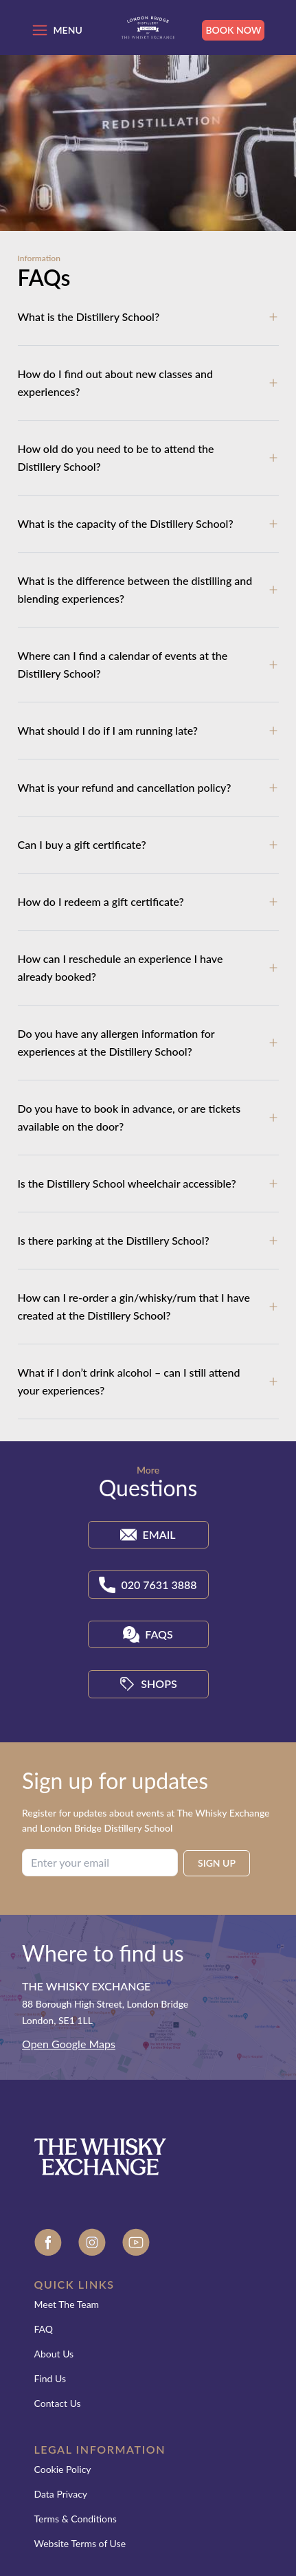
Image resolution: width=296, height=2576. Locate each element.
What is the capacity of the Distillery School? (126, 523)
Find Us (50, 2378)
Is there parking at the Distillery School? (113, 1240)
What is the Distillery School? (89, 316)
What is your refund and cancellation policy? (124, 787)
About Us (54, 2354)
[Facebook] (48, 2244)
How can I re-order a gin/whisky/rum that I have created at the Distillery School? (134, 1306)
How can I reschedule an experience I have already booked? (120, 967)
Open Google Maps (68, 2043)
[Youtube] (136, 2244)
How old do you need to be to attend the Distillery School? (116, 457)
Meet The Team (67, 2304)
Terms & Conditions (75, 2518)
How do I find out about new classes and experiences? (116, 382)
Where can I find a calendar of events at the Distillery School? (123, 664)
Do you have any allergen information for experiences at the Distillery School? (116, 1042)
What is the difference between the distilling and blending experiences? (135, 589)
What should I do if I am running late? (108, 730)
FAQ (44, 2329)
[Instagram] (92, 2244)
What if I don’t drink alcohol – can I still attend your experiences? (129, 1381)
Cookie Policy (62, 2469)
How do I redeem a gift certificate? (101, 901)
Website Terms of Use (80, 2543)
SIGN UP (217, 1863)
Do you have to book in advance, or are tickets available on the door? (129, 1117)
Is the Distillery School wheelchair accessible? (127, 1183)
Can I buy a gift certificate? (82, 844)
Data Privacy (61, 2494)
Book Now (233, 30)
